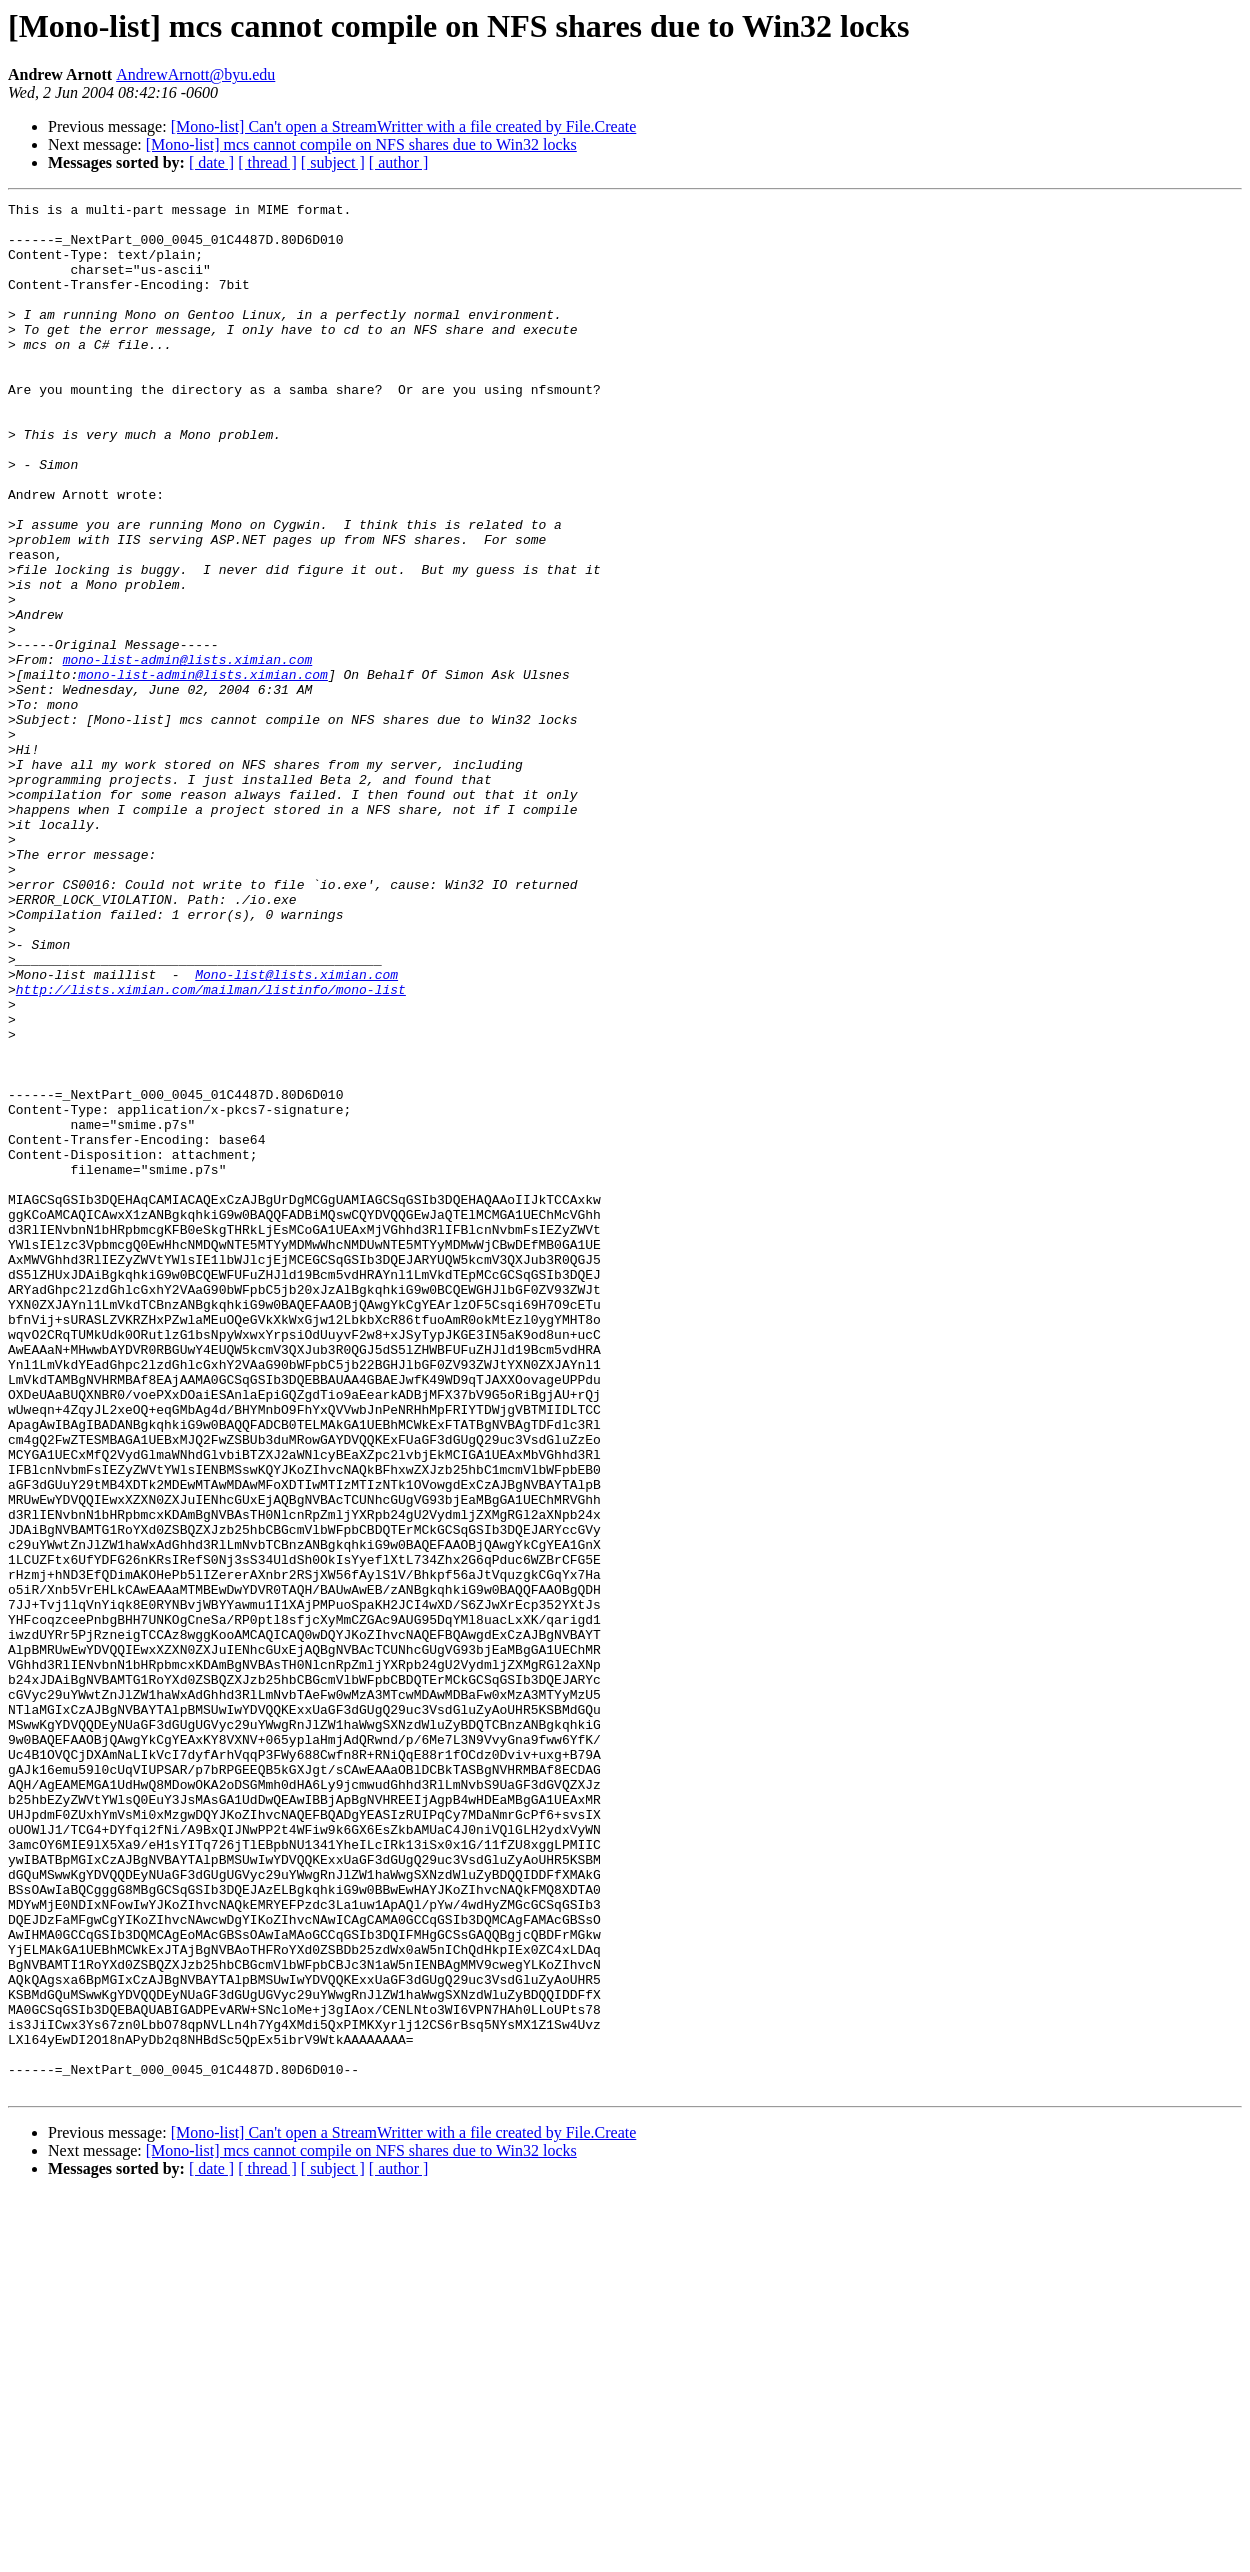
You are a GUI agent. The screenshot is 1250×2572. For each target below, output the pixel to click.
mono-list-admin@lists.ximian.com (188, 752)
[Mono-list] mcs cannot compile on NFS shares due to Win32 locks (361, 144)
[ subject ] (333, 162)
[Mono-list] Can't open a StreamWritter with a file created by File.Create (404, 126)
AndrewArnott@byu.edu (195, 74)
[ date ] (211, 162)
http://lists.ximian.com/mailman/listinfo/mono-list (211, 1148)
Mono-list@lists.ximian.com (296, 1130)
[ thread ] (267, 162)
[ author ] (399, 162)
